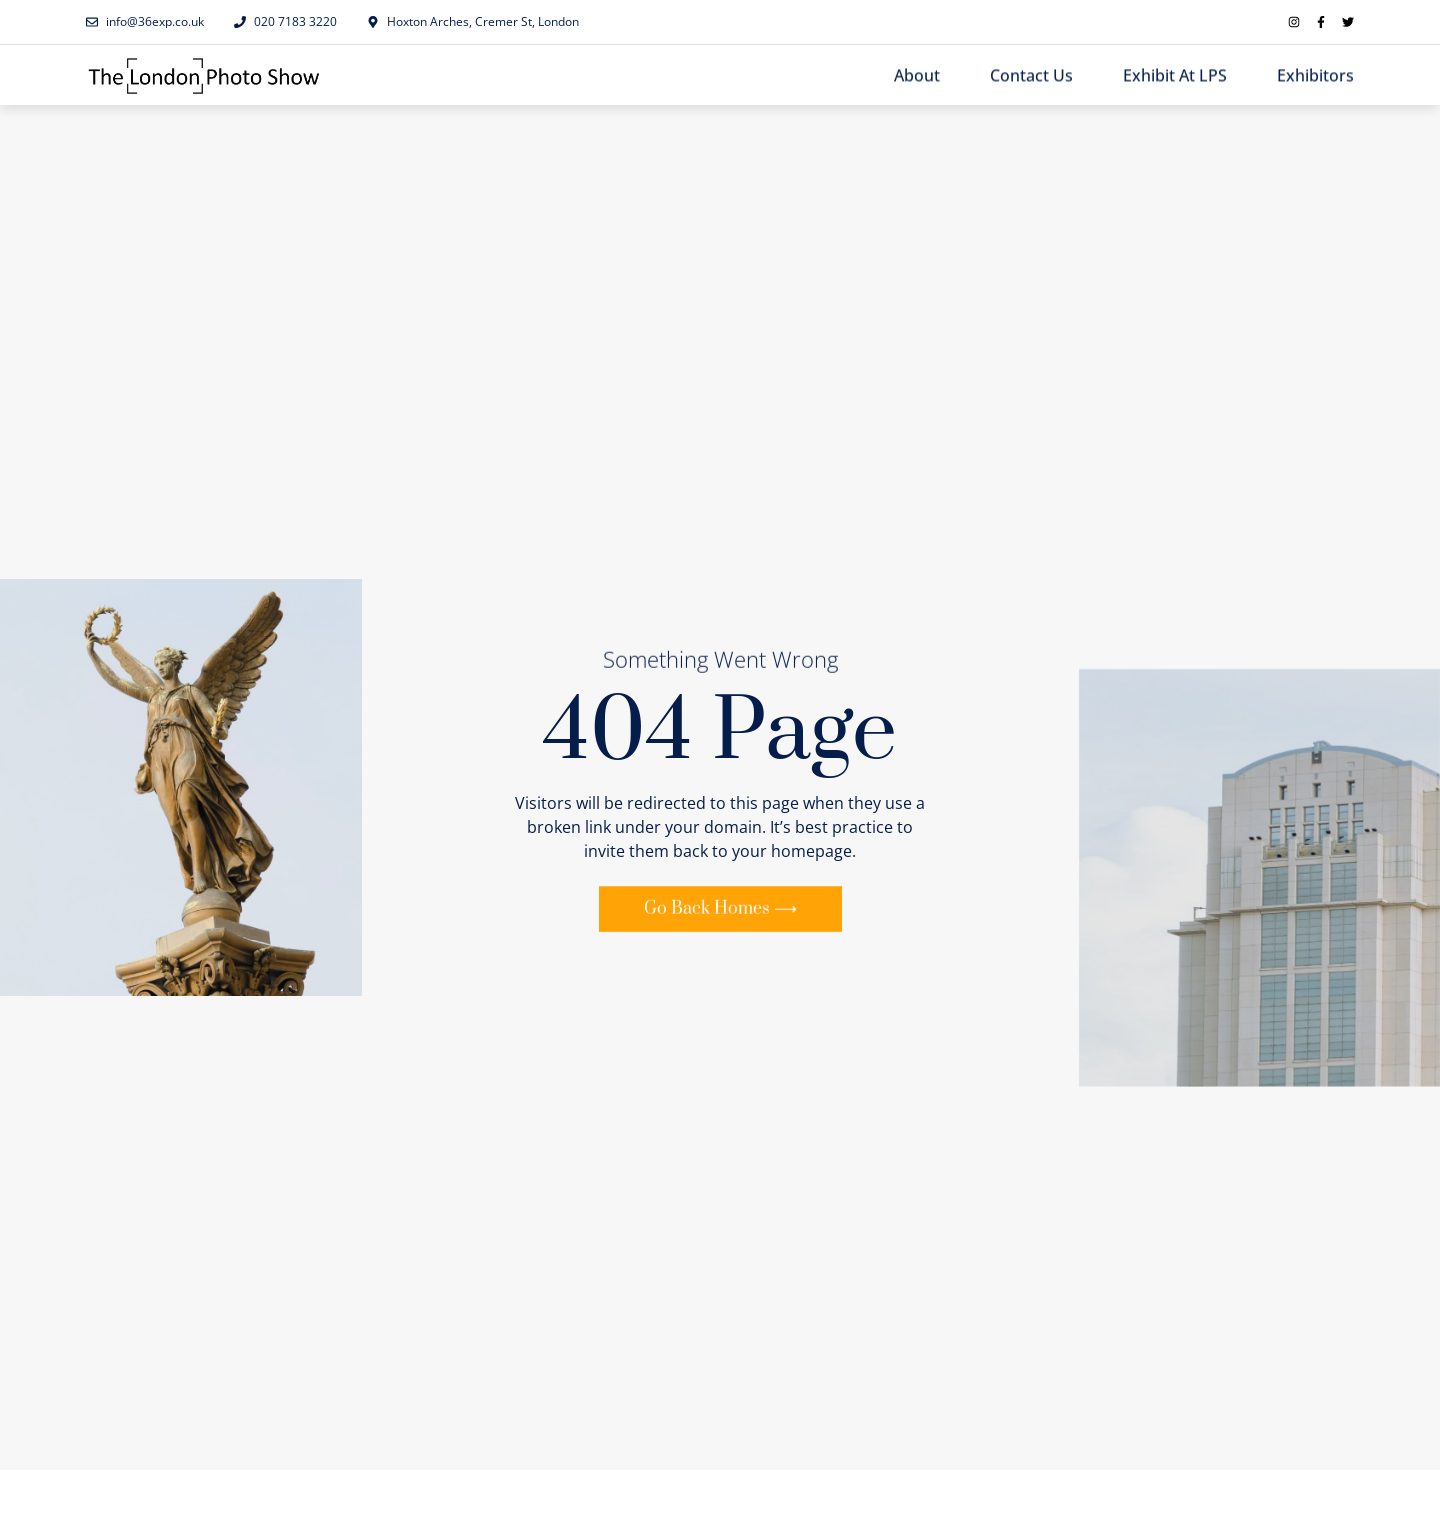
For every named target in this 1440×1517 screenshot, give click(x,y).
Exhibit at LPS (1175, 76)
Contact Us (1031, 76)
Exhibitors (1315, 76)
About (917, 76)
